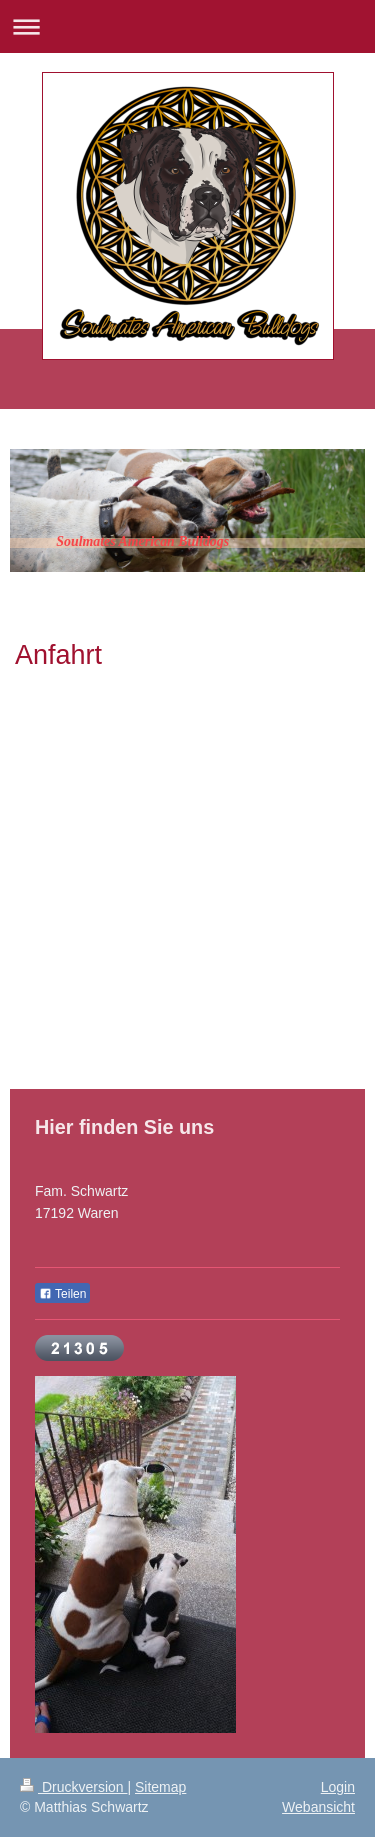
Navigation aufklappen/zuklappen (187, 26)
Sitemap (160, 1787)
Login (338, 1787)
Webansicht (318, 1807)
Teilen (62, 1294)
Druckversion (73, 1787)
